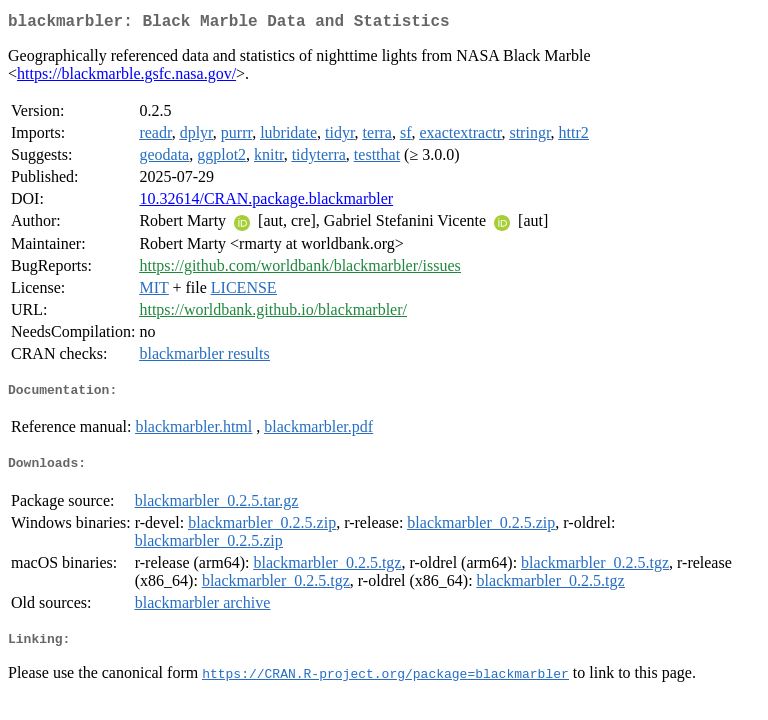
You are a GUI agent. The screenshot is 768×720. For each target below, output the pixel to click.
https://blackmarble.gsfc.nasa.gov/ (126, 77)
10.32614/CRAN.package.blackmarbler (266, 202)
